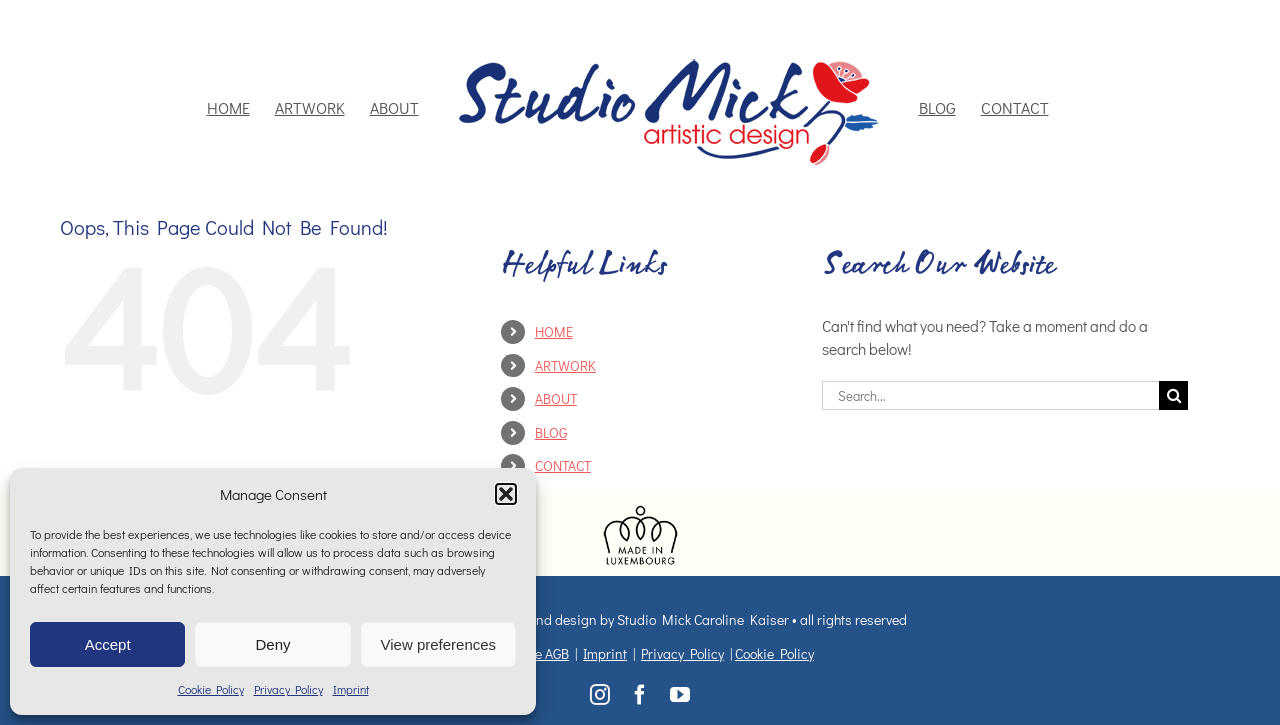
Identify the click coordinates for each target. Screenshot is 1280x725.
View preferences (439, 644)
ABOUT (556, 398)
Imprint (351, 689)
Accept (108, 644)
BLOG (551, 432)
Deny (272, 644)
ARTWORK (565, 365)
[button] (506, 494)
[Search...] (991, 395)
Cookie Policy (211, 689)
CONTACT (563, 465)
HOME (554, 331)
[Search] (1173, 395)
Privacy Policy (288, 689)
